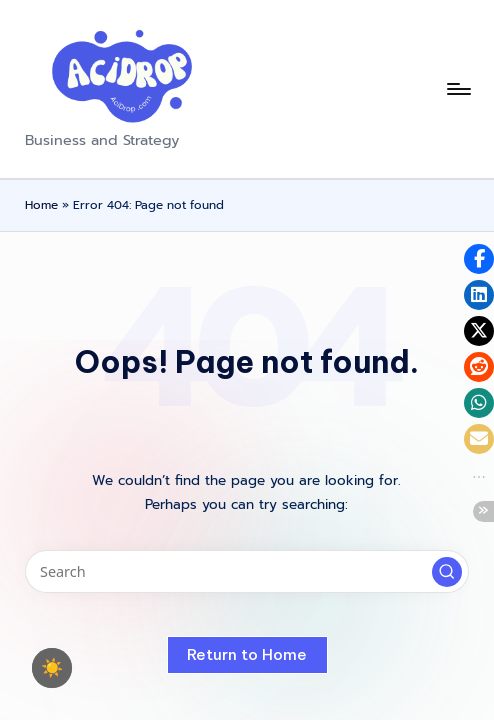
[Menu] (457, 89)
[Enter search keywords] (246, 571)
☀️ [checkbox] (52, 668)
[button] (447, 572)
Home (41, 205)
